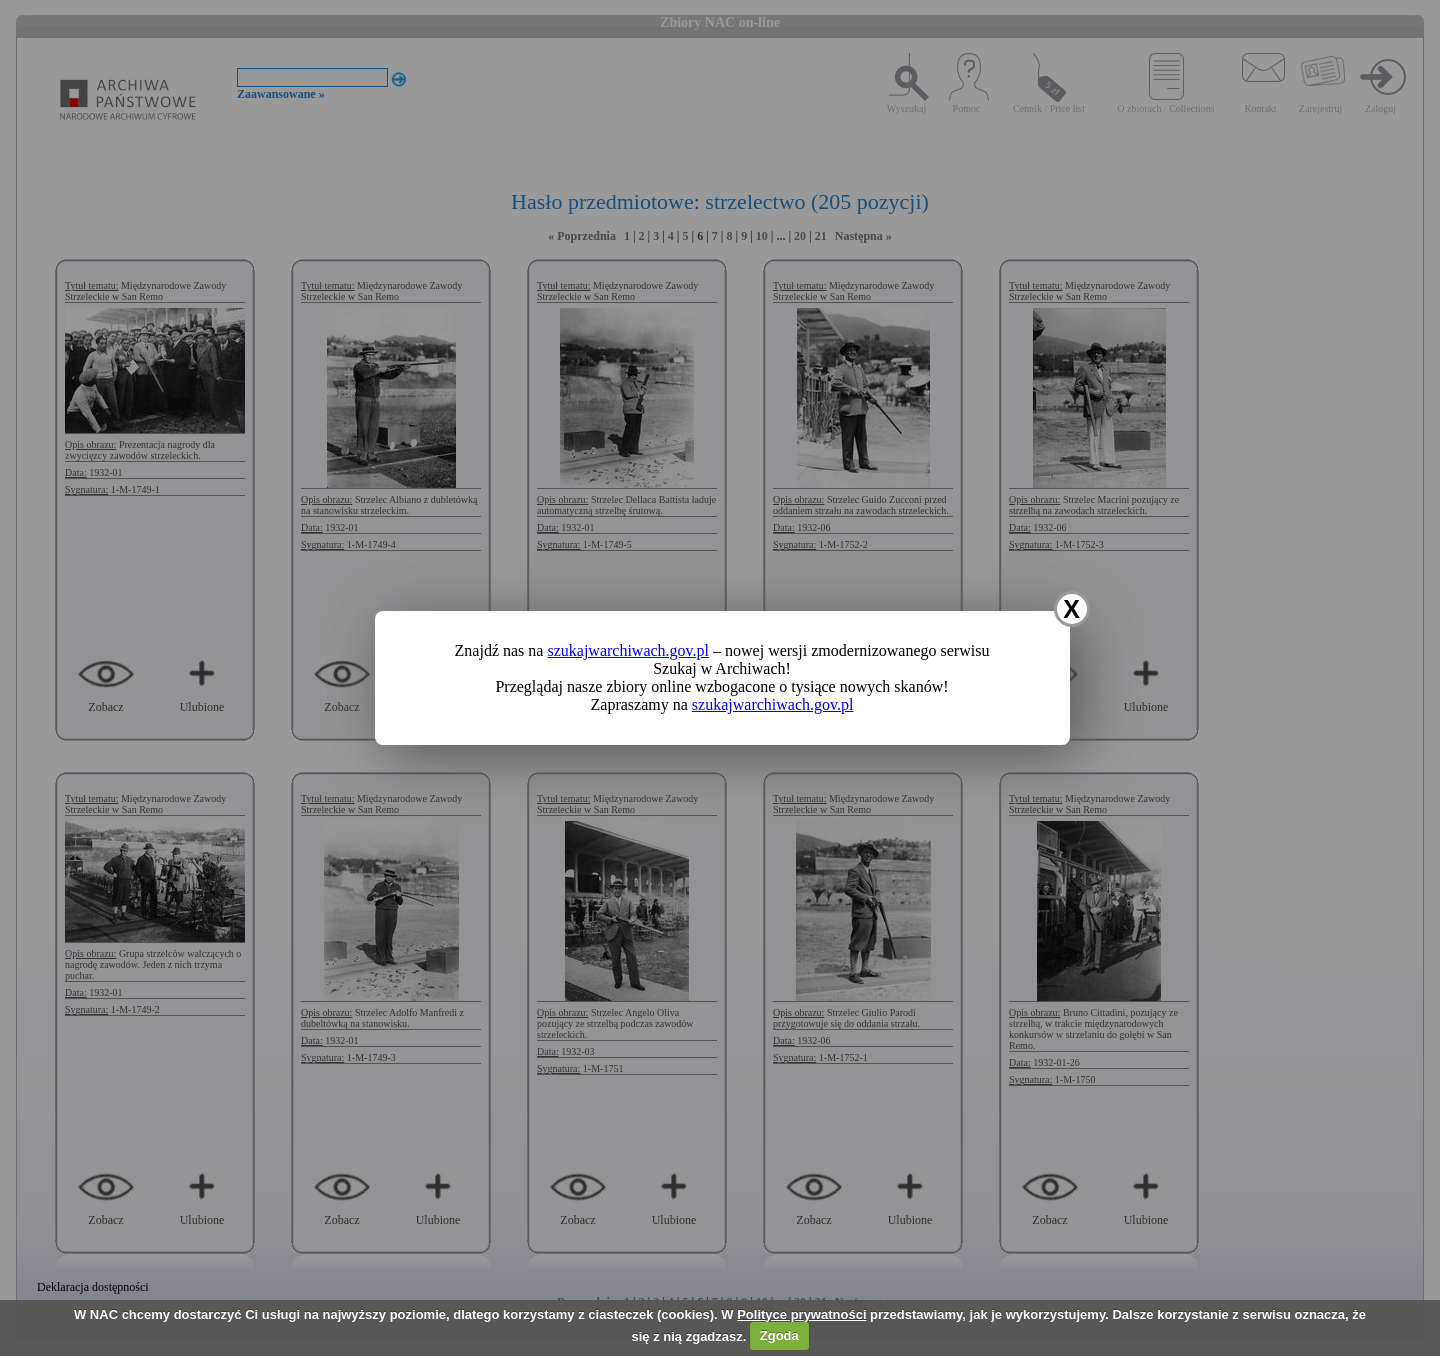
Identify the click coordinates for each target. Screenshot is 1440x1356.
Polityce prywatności (801, 1314)
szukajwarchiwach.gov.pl (628, 650)
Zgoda (779, 1335)
